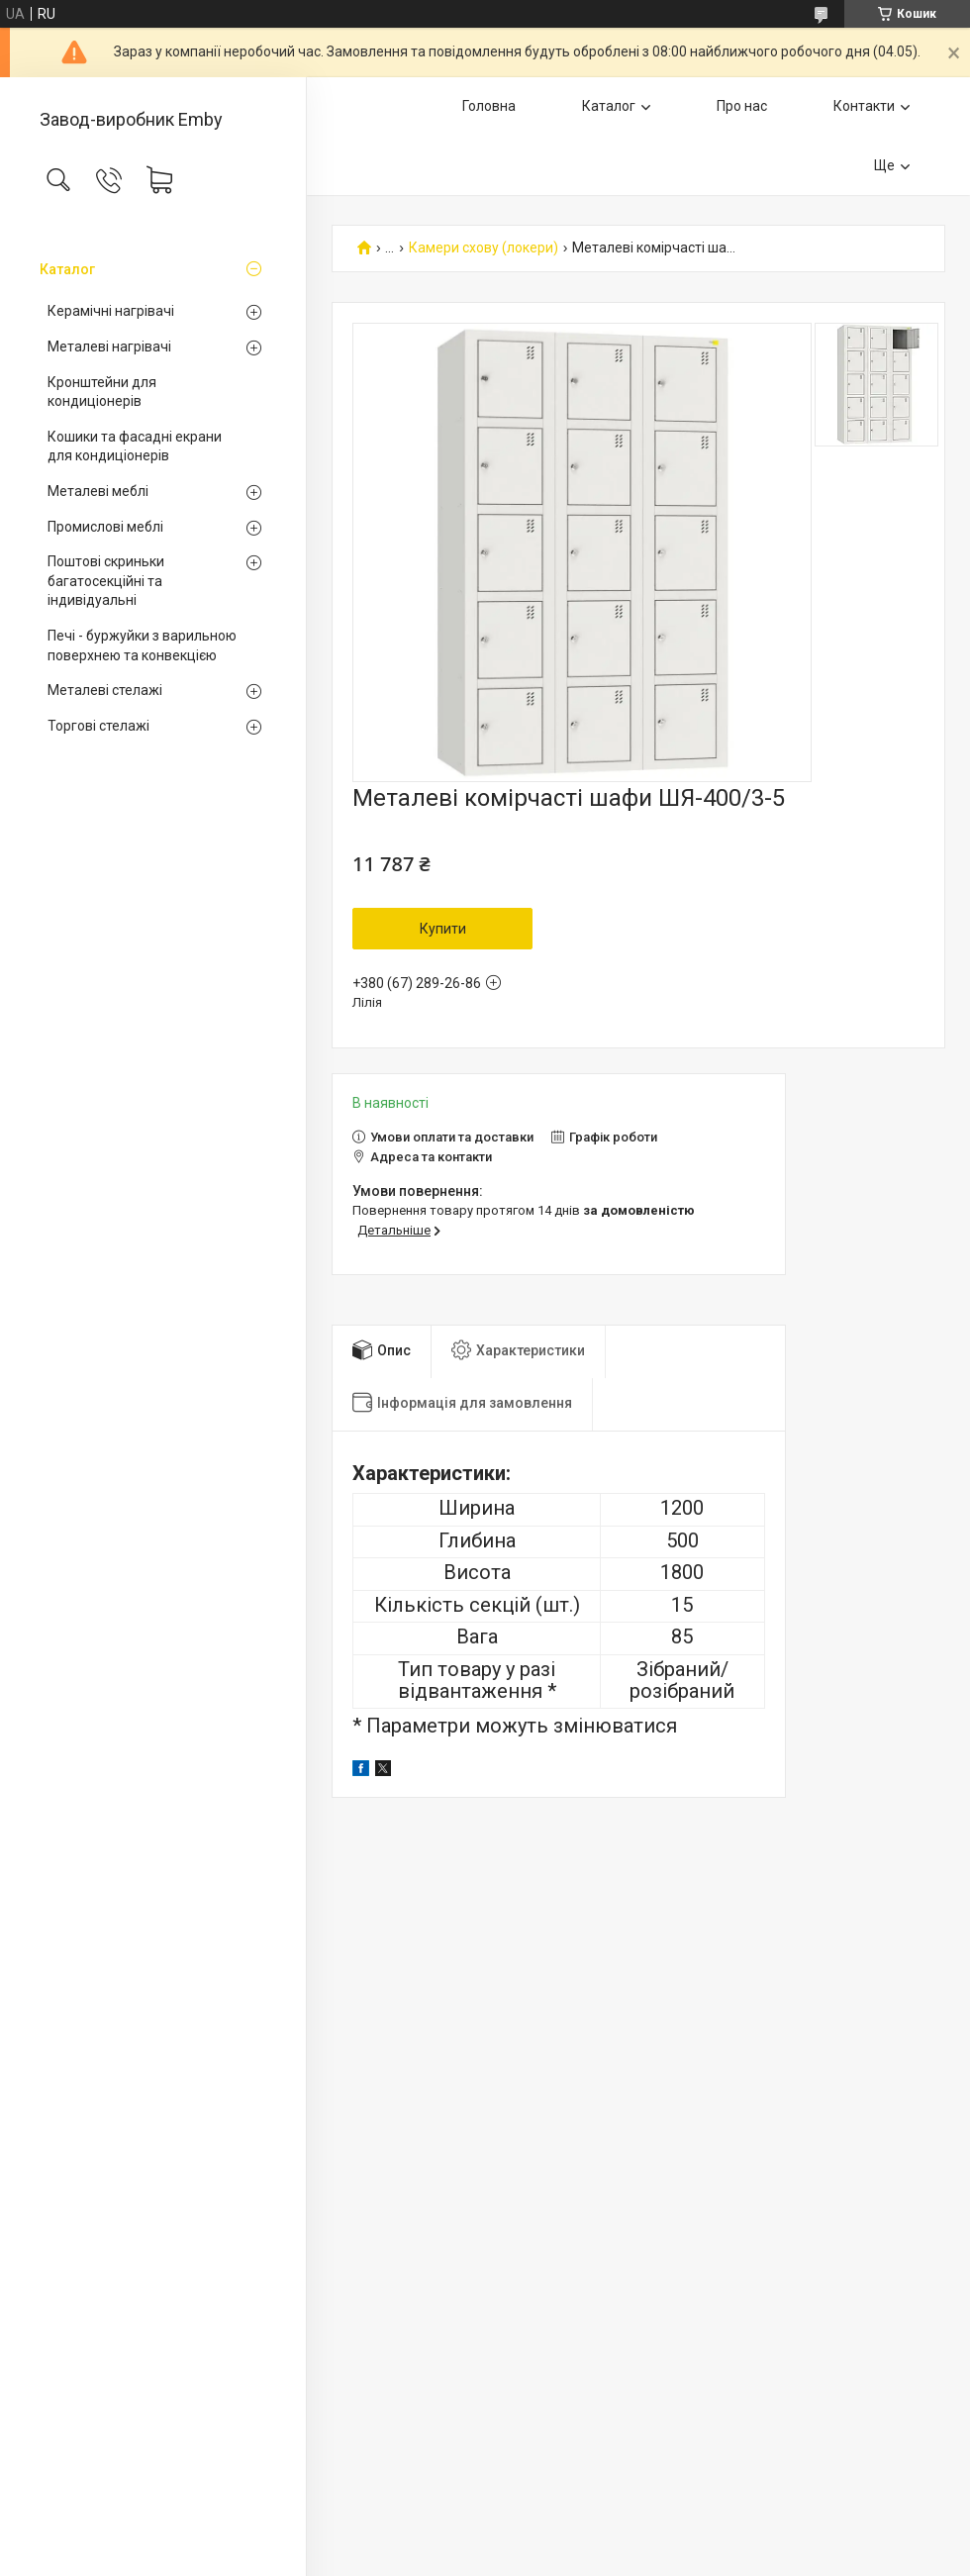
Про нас (742, 106)
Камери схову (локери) (483, 248)
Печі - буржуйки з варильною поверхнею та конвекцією (142, 645)
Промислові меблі (105, 527)
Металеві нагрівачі (109, 346)
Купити (443, 929)
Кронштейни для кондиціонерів (102, 392)
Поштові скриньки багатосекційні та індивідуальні (106, 580)
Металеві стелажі (105, 690)
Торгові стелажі (98, 726)
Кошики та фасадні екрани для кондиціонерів (135, 446)
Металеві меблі (98, 491)
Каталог (67, 269)
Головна (489, 106)
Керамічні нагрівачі (111, 311)
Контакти (864, 106)
